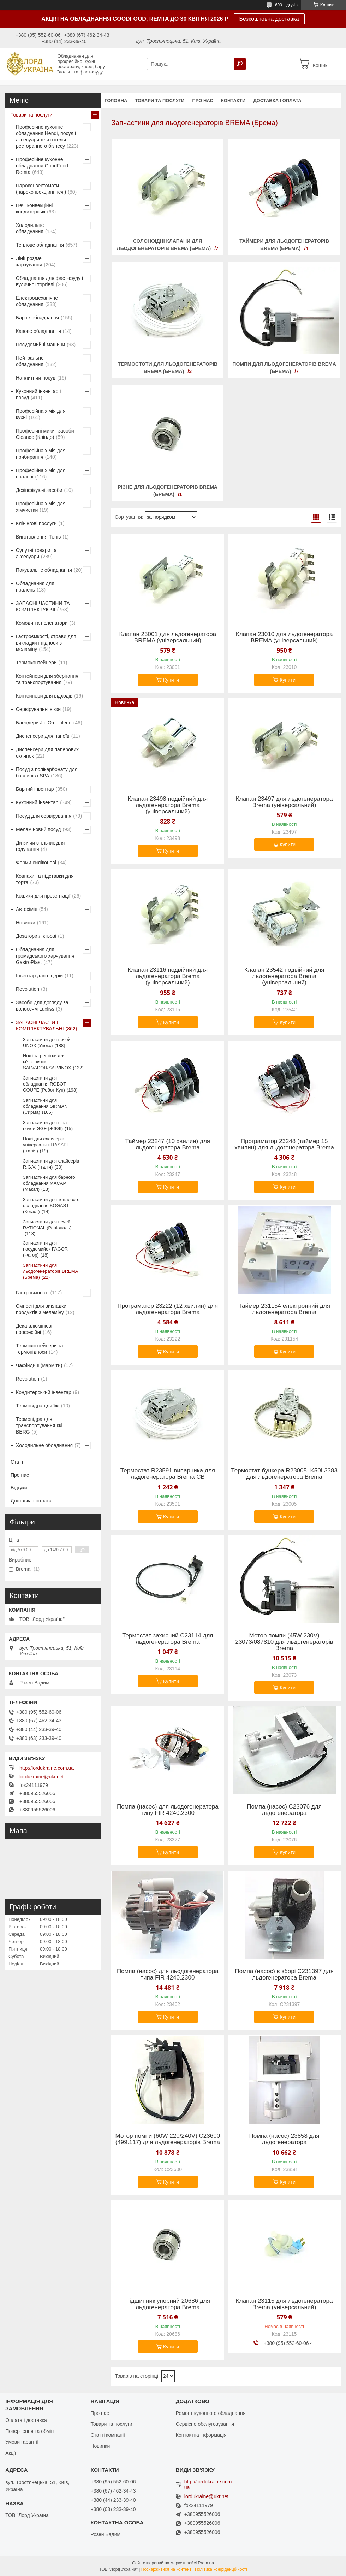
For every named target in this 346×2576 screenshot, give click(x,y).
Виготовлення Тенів (38, 537)
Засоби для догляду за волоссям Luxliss (42, 1006)
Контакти (233, 100)
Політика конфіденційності (221, 2569)
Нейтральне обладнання (30, 361)
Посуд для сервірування (43, 816)
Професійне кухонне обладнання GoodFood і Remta (43, 166)
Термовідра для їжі (37, 1405)
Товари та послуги (159, 100)
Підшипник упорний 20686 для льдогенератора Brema (167, 2304)
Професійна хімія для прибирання (41, 454)
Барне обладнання (37, 317)
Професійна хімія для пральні (41, 473)
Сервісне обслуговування (205, 2424)
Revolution (27, 989)
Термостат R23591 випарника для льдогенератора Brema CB (167, 1474)
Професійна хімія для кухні (41, 414)
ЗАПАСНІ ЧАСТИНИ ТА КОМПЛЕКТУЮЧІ (43, 606)
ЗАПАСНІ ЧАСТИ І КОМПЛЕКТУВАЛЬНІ (40, 1025)
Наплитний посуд (35, 378)
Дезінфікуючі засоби (39, 490)
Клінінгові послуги (36, 523)
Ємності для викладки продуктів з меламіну (41, 1309)
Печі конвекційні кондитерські (34, 208)
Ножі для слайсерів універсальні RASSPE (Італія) (46, 1144)
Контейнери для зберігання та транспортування (47, 679)
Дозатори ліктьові (36, 936)
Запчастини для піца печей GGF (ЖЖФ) (45, 1125)
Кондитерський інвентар (43, 1392)
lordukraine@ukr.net (41, 1777)
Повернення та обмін (29, 2431)
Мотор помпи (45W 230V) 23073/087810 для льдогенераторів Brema (284, 1642)
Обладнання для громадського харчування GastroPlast (45, 956)
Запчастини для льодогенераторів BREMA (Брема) (50, 1271)
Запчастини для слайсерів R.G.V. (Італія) (51, 1164)
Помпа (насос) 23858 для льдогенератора (284, 2139)
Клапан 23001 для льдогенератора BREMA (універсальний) (167, 637)
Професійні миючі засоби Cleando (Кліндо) (45, 434)
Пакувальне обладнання (44, 570)
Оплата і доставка (26, 2420)
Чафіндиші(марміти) (39, 1365)
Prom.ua (206, 2562)
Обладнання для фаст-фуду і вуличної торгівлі (49, 281)
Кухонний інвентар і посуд (38, 394)
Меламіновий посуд (38, 829)
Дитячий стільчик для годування (40, 846)
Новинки (25, 922)
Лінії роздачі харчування (30, 261)
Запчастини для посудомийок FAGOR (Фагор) (45, 1249)
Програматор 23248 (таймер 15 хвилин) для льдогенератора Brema (284, 1144)
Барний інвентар (35, 789)
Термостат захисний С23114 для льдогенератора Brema (167, 1639)
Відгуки (19, 1487)
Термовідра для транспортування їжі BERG (39, 1425)
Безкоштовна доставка (269, 19)
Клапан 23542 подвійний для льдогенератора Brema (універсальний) (284, 976)
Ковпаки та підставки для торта (45, 879)
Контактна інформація (201, 2435)
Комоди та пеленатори (42, 623)
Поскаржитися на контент (166, 2569)
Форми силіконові (36, 862)
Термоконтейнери (36, 662)
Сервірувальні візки (38, 709)
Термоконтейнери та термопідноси (39, 1349)
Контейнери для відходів (44, 696)
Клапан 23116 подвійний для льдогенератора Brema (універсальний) (167, 976)
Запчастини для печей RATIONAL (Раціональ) (47, 1224)
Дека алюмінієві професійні (34, 1329)
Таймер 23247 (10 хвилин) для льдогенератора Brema (167, 1144)
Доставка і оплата (277, 100)
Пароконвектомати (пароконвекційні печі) (41, 189)
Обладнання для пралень (35, 587)
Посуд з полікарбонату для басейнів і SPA (47, 772)
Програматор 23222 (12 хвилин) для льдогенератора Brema (167, 1309)
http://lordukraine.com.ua (46, 1768)
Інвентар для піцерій (39, 975)
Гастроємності (32, 1292)
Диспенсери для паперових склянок (47, 753)
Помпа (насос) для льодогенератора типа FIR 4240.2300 (168, 1974)
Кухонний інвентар (37, 802)
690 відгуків (286, 4)
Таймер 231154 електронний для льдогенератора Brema (284, 1309)
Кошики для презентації (43, 896)
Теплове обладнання (40, 245)
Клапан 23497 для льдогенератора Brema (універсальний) (284, 802)
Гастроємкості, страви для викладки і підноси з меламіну (46, 643)
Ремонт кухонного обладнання (210, 2413)
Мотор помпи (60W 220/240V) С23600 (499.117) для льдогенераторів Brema (167, 2139)
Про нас (202, 100)
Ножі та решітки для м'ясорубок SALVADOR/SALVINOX (47, 1061)
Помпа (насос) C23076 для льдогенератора (284, 1810)
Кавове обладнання (38, 331)
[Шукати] (240, 64)
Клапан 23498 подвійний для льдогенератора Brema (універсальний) (167, 805)
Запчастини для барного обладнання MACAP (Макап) (49, 1183)
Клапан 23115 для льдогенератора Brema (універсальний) (284, 2304)
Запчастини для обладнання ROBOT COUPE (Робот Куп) (44, 1084)
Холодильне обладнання (30, 228)
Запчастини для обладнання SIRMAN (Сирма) (45, 1106)
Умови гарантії (21, 2442)
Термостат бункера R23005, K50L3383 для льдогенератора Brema (284, 1474)
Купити (171, 680)
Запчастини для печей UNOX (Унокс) (47, 1042)
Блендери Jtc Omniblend (44, 722)
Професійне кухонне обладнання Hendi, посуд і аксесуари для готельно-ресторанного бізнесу (46, 136)
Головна (116, 100)
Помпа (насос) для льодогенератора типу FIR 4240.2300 (168, 1810)
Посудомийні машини (40, 344)
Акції (10, 2453)
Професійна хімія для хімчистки (41, 507)
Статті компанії (107, 2435)
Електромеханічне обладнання (37, 301)
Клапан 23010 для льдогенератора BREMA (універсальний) (284, 637)
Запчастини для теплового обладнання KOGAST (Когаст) (51, 1205)
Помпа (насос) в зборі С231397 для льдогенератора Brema (284, 1974)
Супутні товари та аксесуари (36, 553)
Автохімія (26, 909)
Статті (18, 1462)
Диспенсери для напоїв (43, 736)
